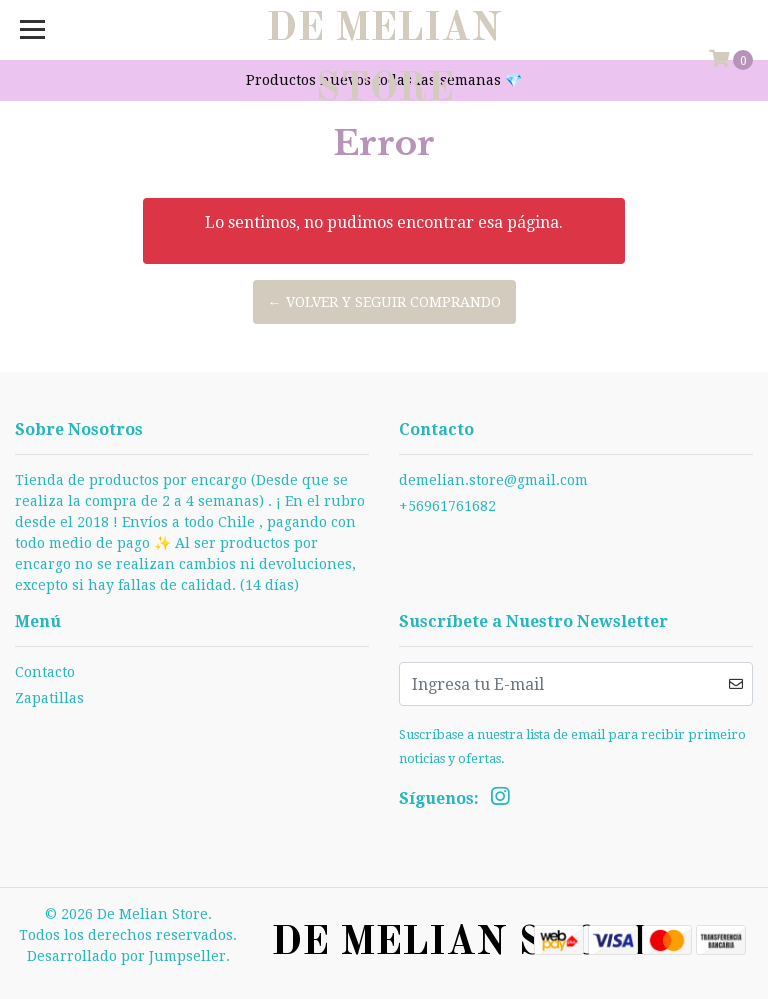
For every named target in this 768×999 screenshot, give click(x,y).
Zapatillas (49, 698)
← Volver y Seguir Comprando (384, 302)
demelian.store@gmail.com (493, 480)
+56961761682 (447, 506)
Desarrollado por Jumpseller (126, 956)
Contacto (45, 672)
